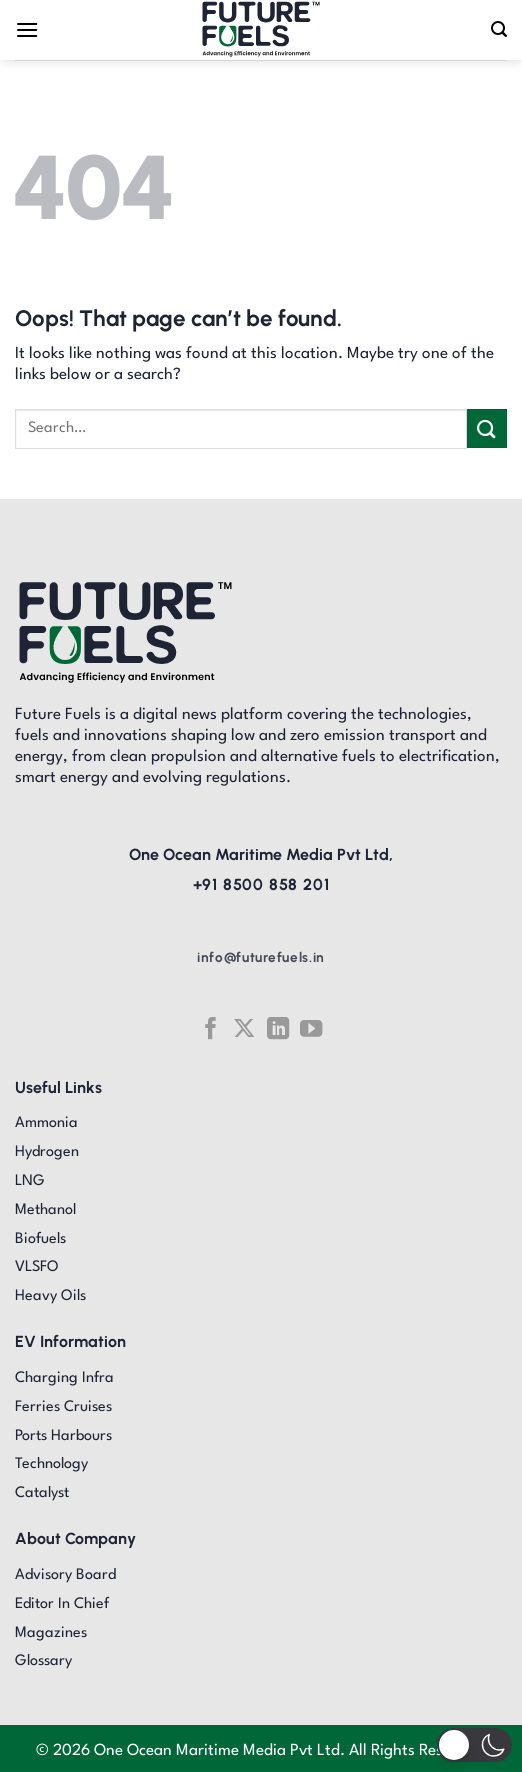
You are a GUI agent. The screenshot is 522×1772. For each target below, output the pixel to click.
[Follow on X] (244, 1028)
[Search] (499, 29)
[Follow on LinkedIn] (278, 1028)
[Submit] (487, 428)
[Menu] (27, 29)
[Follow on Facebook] (210, 1028)
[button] (474, 1745)
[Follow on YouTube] (311, 1028)
